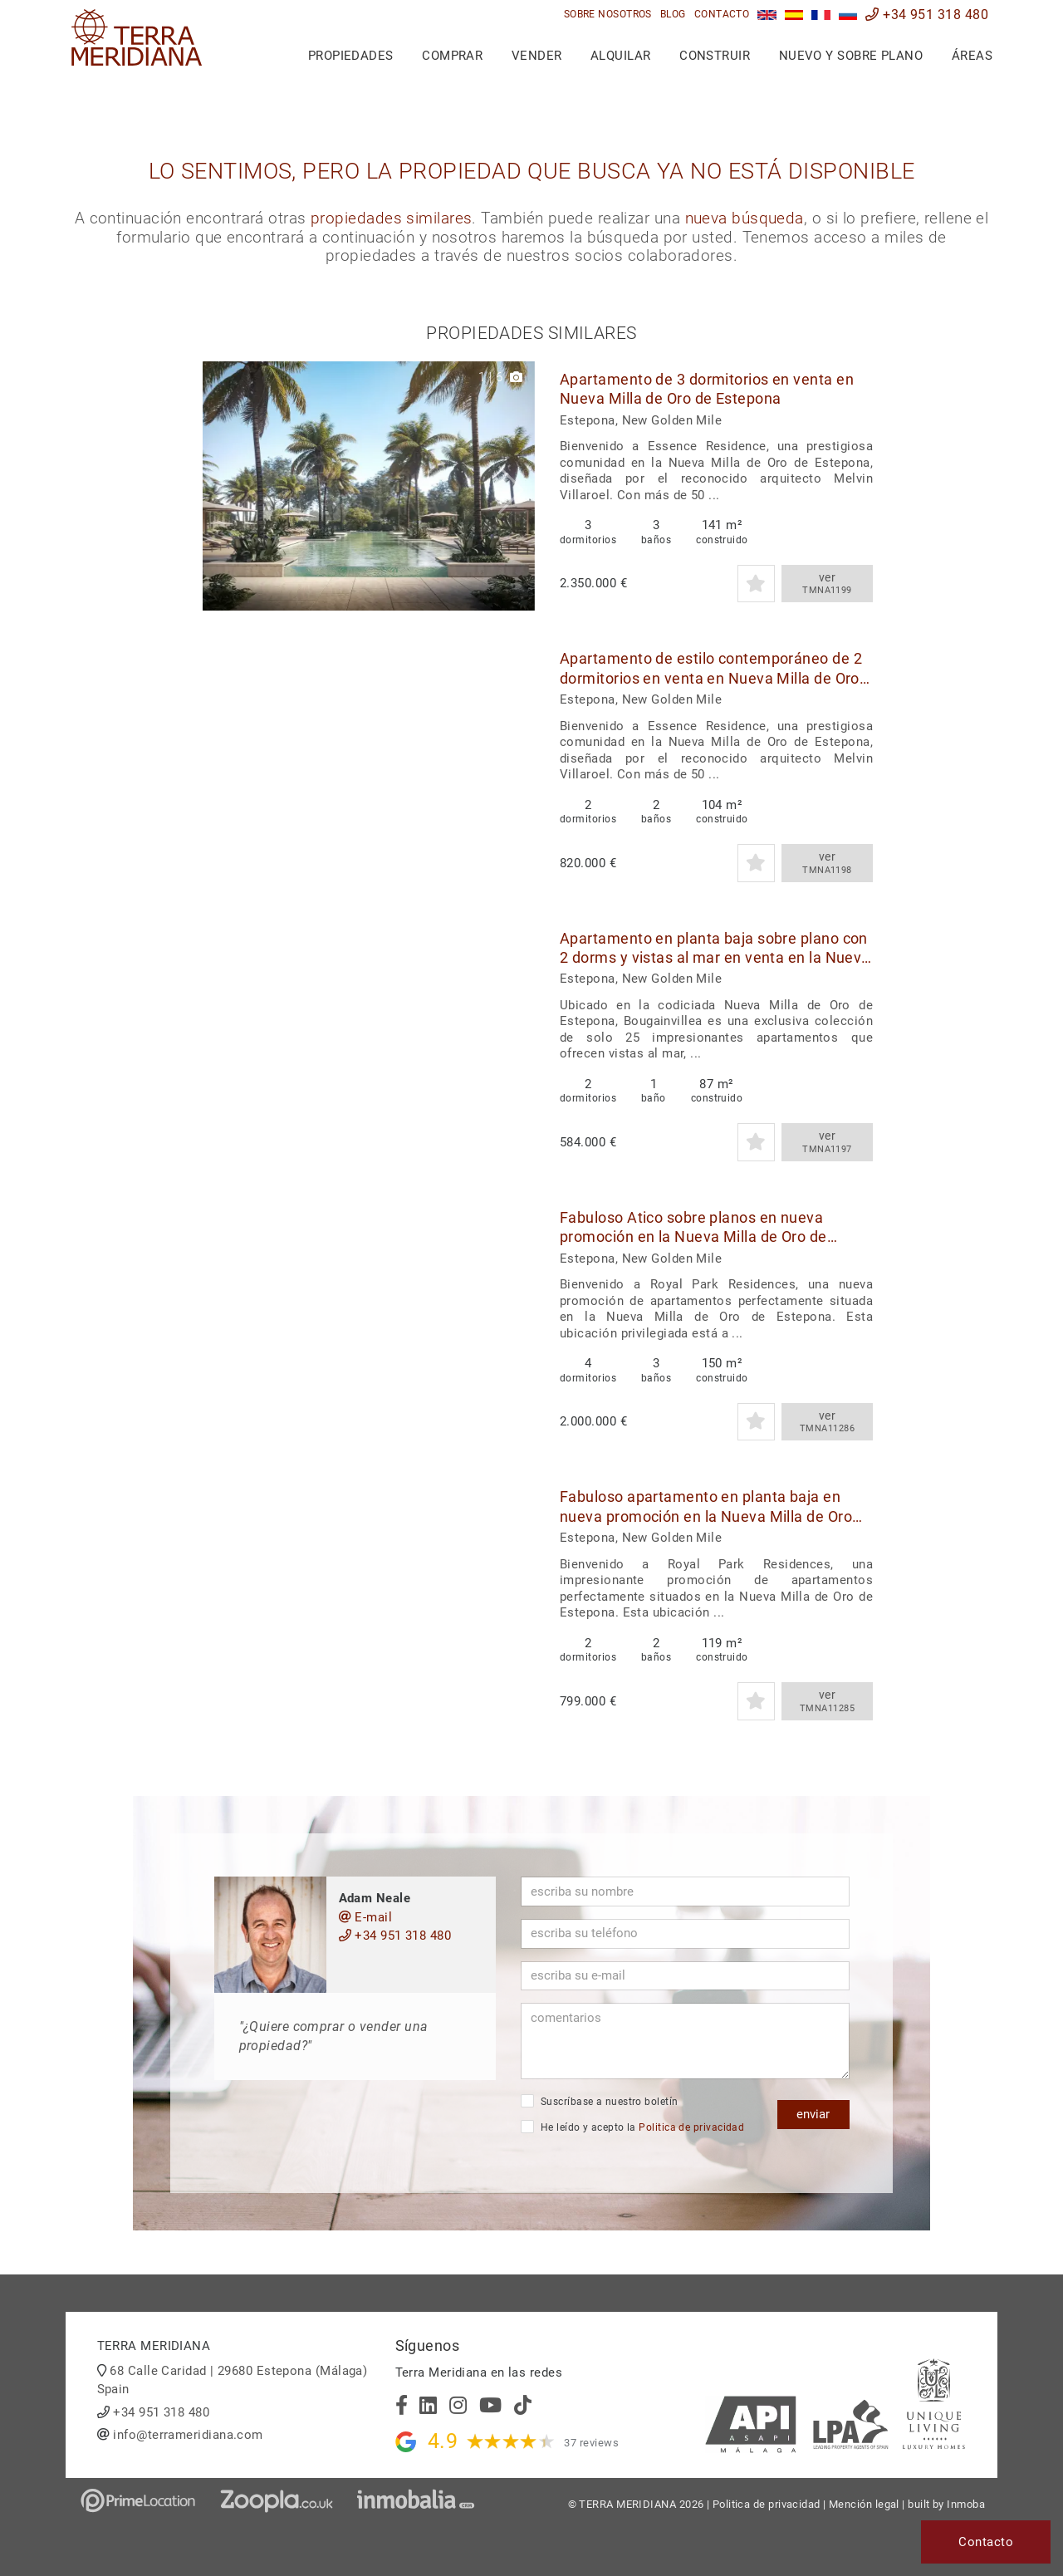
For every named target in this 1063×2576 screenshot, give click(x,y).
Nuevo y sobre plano (851, 55)
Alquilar (620, 55)
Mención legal (864, 2504)
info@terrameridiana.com (187, 2434)
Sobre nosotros (608, 14)
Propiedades (351, 55)
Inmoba (966, 2504)
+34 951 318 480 (926, 14)
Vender (537, 55)
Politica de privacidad (691, 2127)
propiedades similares (391, 218)
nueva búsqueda (744, 218)
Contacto (722, 14)
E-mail (366, 1917)
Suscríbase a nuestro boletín (599, 2100)
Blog (673, 14)
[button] (516, 486)
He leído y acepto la (633, 2126)
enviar (813, 2114)
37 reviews (591, 2442)
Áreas (972, 55)
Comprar (452, 55)
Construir (714, 55)
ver (827, 584)
